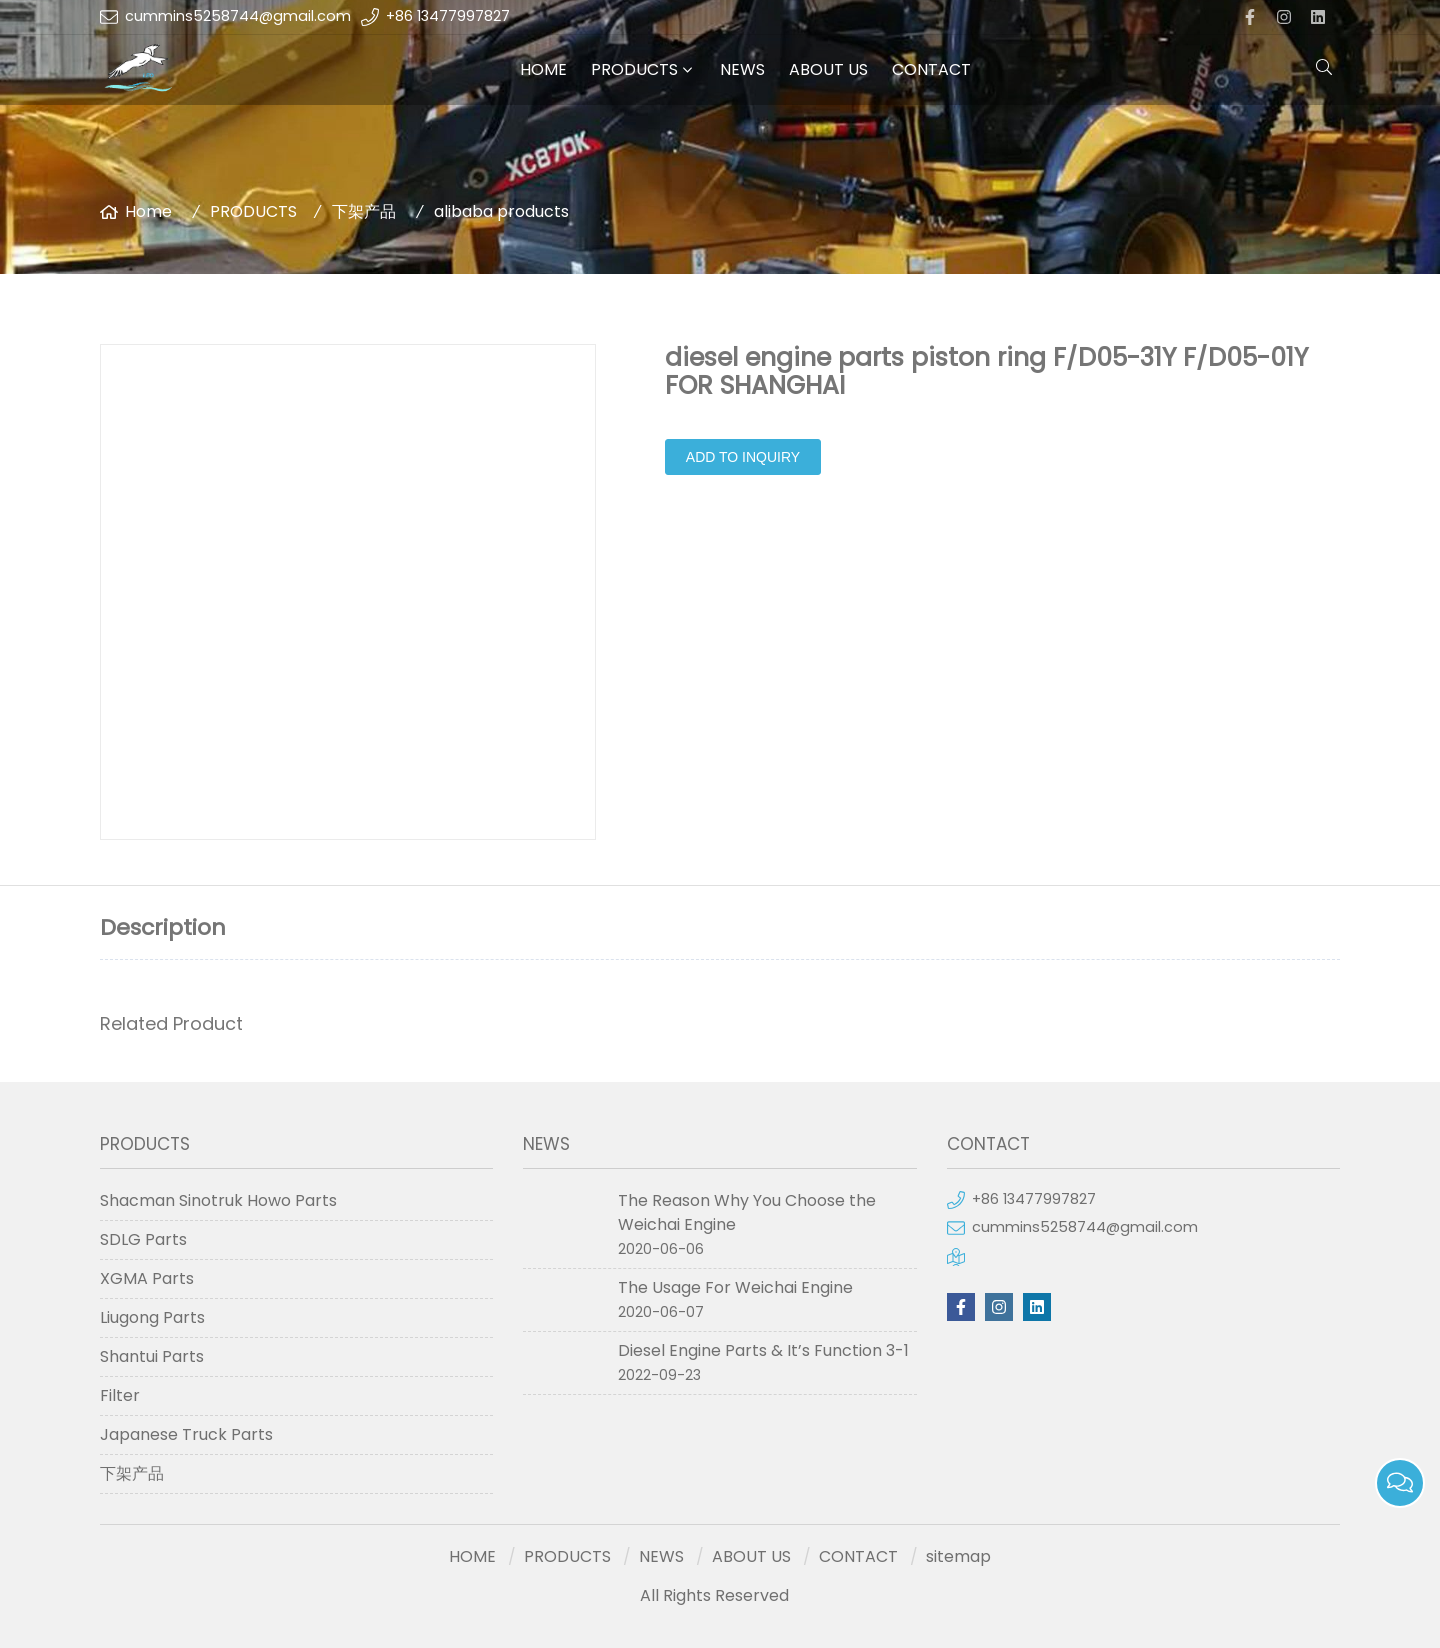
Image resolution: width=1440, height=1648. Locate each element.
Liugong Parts (152, 1317)
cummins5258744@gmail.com (238, 16)
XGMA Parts (147, 1278)
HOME (543, 69)
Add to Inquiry (743, 457)
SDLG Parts (143, 1239)
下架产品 (364, 211)
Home (148, 211)
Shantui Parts (152, 1356)
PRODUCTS (634, 69)
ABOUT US (828, 69)
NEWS (742, 69)
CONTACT (931, 69)
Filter (120, 1395)
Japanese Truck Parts (186, 1434)
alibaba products (501, 211)
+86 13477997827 (448, 16)
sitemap (958, 1556)
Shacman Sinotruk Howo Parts (218, 1200)
